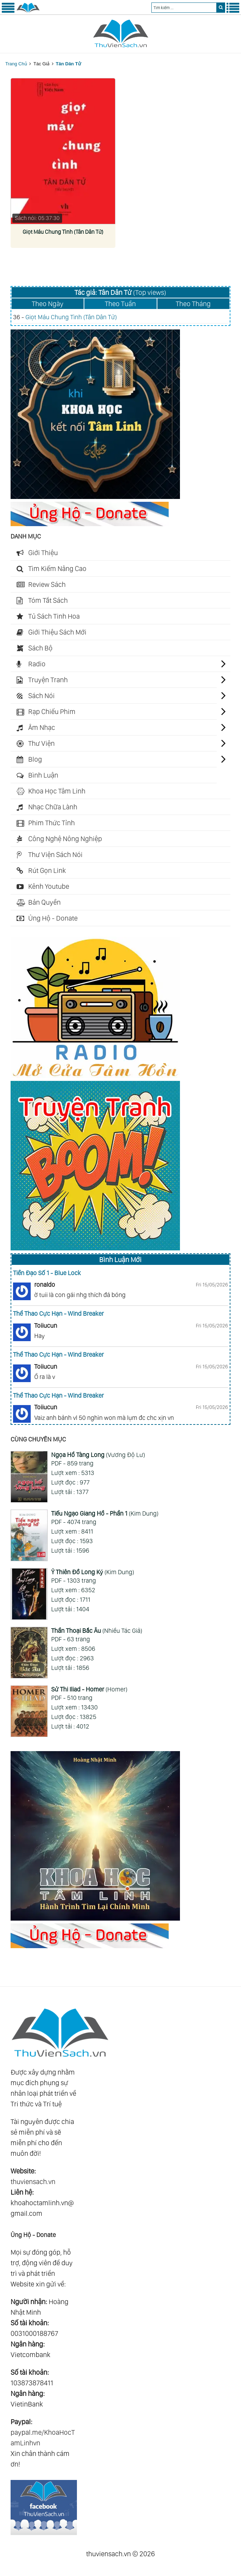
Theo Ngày (48, 303)
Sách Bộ (40, 648)
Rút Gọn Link (47, 870)
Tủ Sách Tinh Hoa (54, 616)
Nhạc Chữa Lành (52, 806)
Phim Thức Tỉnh (51, 822)
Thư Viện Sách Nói (55, 854)
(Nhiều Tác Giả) (96, 1630)
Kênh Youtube (48, 886)
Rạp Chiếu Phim (52, 711)
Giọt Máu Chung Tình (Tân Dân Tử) (63, 231)
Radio (37, 663)
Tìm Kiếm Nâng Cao (57, 568)
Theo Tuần (120, 303)
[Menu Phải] (233, 11)
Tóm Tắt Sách (48, 600)
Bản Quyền (44, 902)
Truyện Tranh (48, 679)
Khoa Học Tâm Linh (56, 791)
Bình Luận (43, 775)
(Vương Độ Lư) (98, 1454)
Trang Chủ (16, 63)
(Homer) (89, 1689)
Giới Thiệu (43, 552)
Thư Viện (41, 743)
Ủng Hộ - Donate (53, 918)
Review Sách (47, 584)
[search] (220, 7)
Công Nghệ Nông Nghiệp (65, 838)
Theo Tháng (193, 303)
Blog (35, 759)
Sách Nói (41, 695)
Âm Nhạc (41, 727)
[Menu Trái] (8, 11)
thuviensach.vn (33, 2181)
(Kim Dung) (104, 1513)
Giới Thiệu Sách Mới (57, 632)
